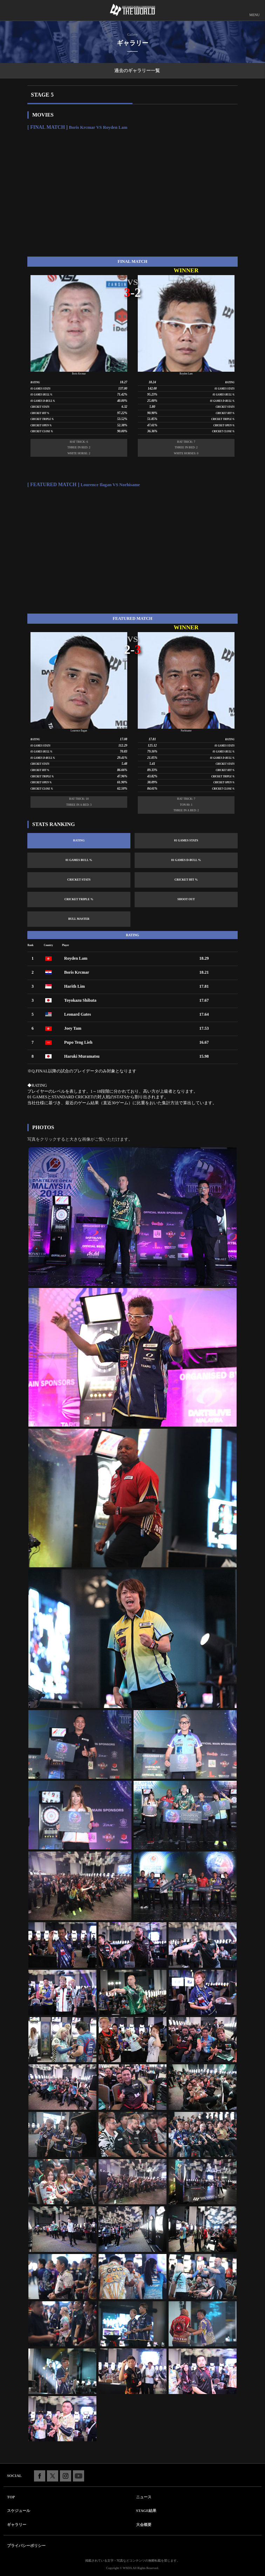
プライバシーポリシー (26, 2545)
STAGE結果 (146, 2510)
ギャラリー (16, 2524)
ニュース (143, 2497)
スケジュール (18, 2510)
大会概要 (143, 2524)
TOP (11, 2497)
